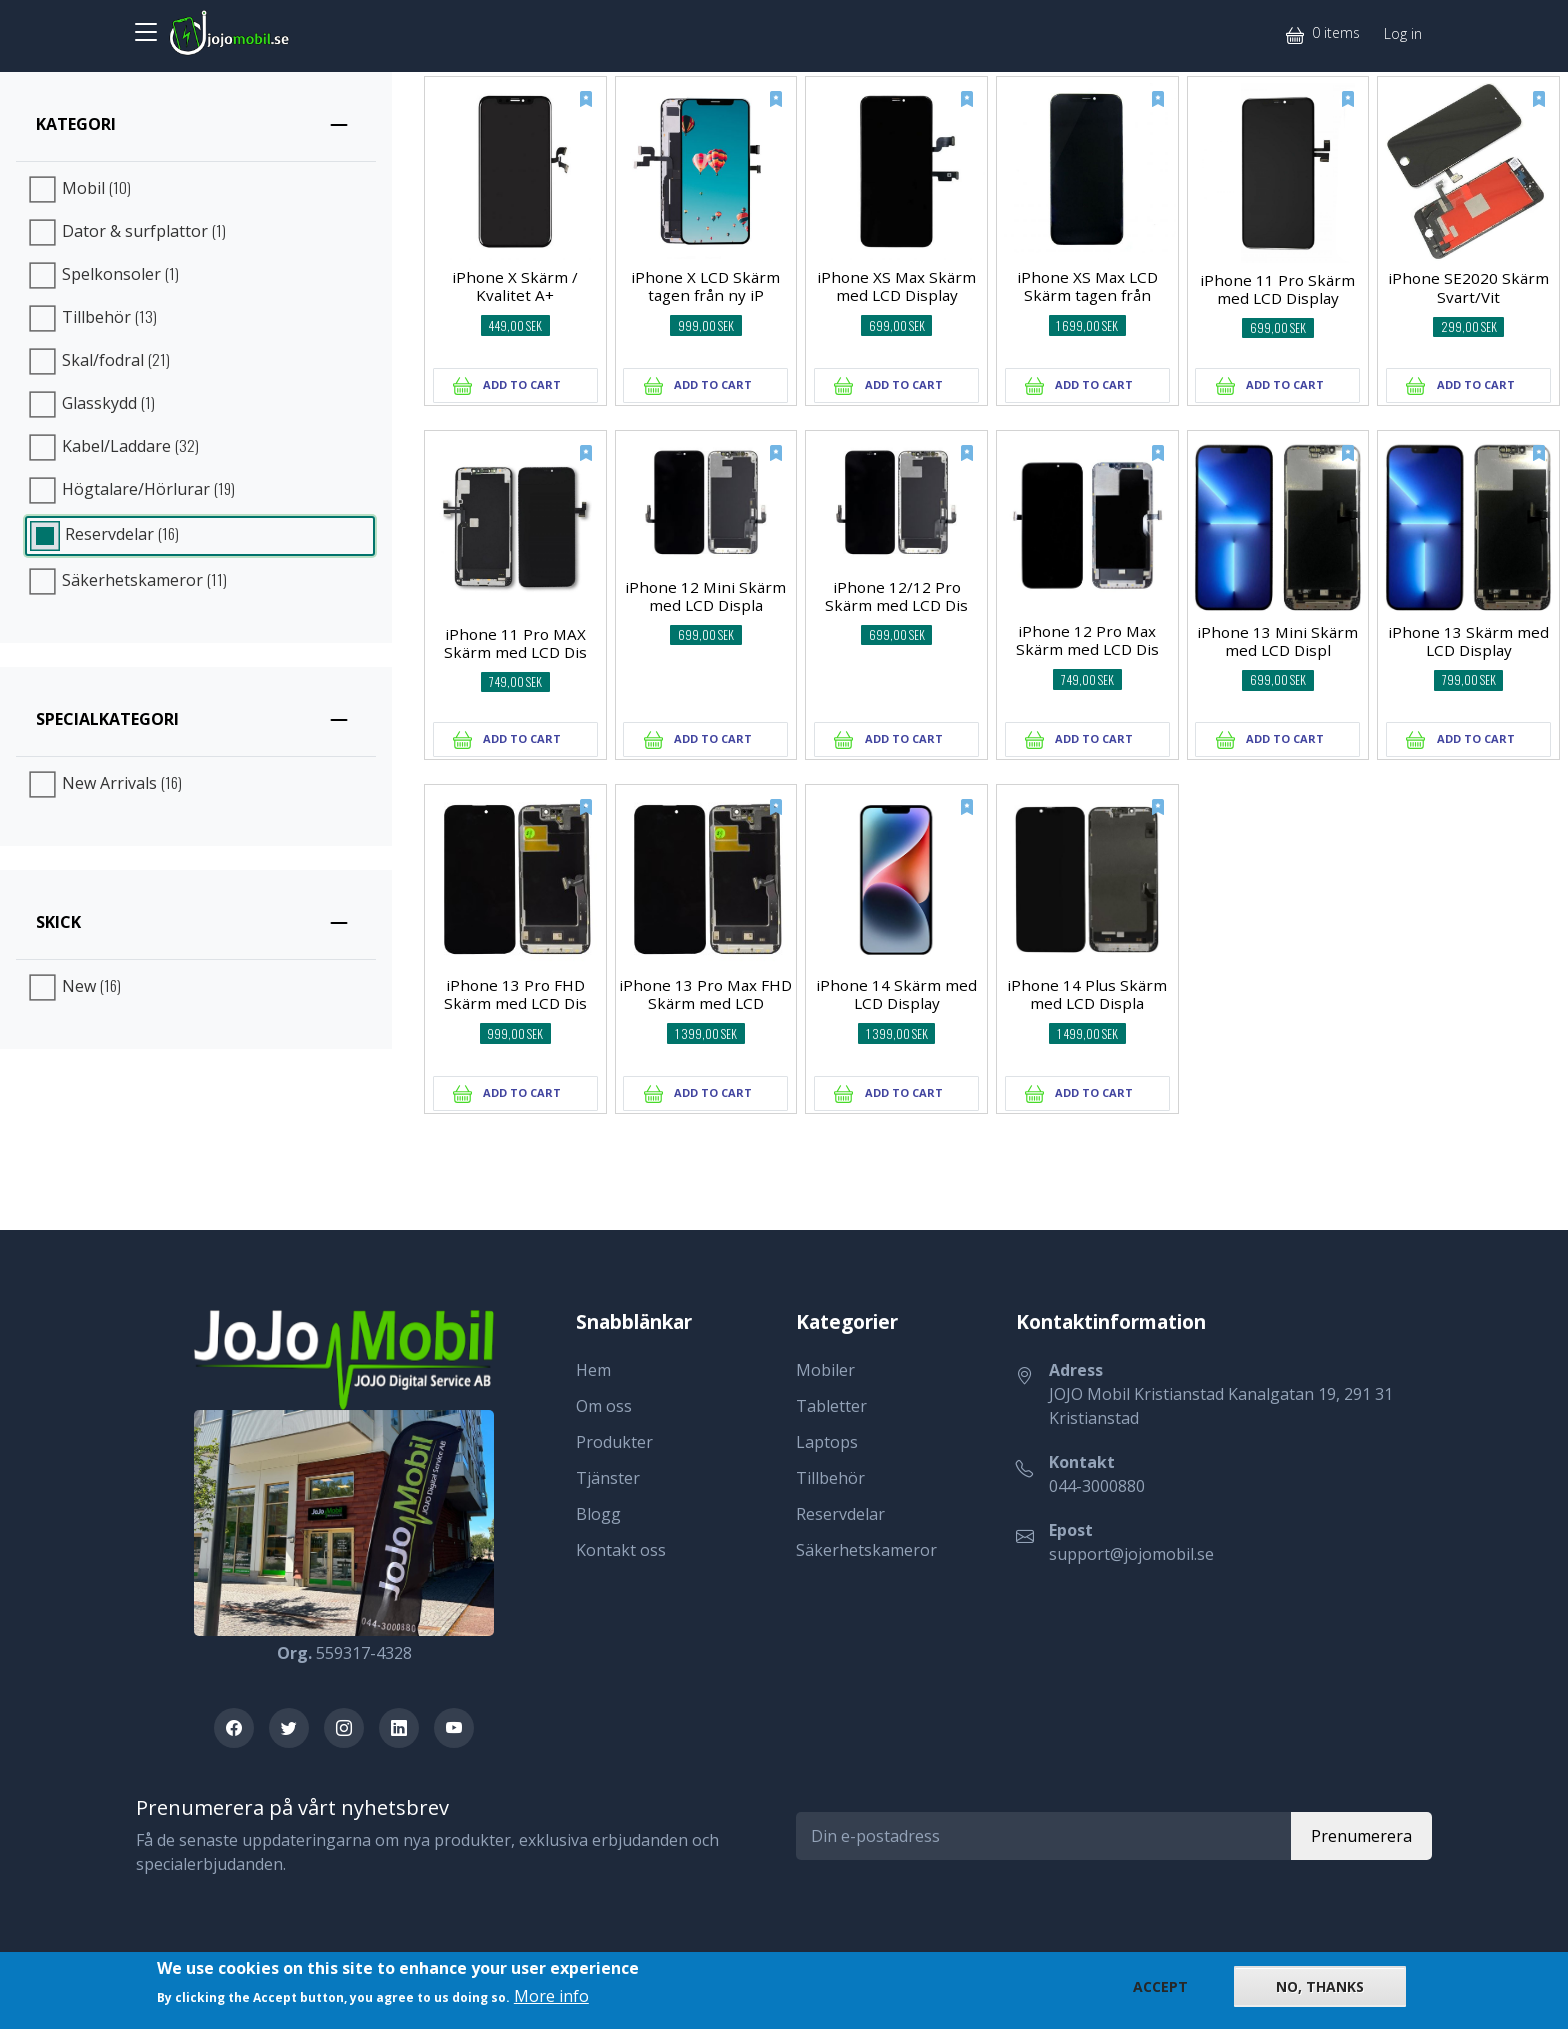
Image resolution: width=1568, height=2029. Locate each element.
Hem (593, 1370)
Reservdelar (840, 1514)
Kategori (76, 124)
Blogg (598, 1514)
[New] (573, 110)
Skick (58, 922)
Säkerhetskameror (866, 1550)
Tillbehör (830, 1478)
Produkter (614, 1442)
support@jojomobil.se (1131, 1554)
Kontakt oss (621, 1550)
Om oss (604, 1406)
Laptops (827, 1442)
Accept (1160, 1987)
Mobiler (825, 1370)
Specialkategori (107, 719)
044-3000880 (1097, 1486)
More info (551, 1997)
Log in (1403, 33)
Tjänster (608, 1478)
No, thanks (1320, 1987)
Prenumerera (1361, 1836)
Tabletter (831, 1406)
